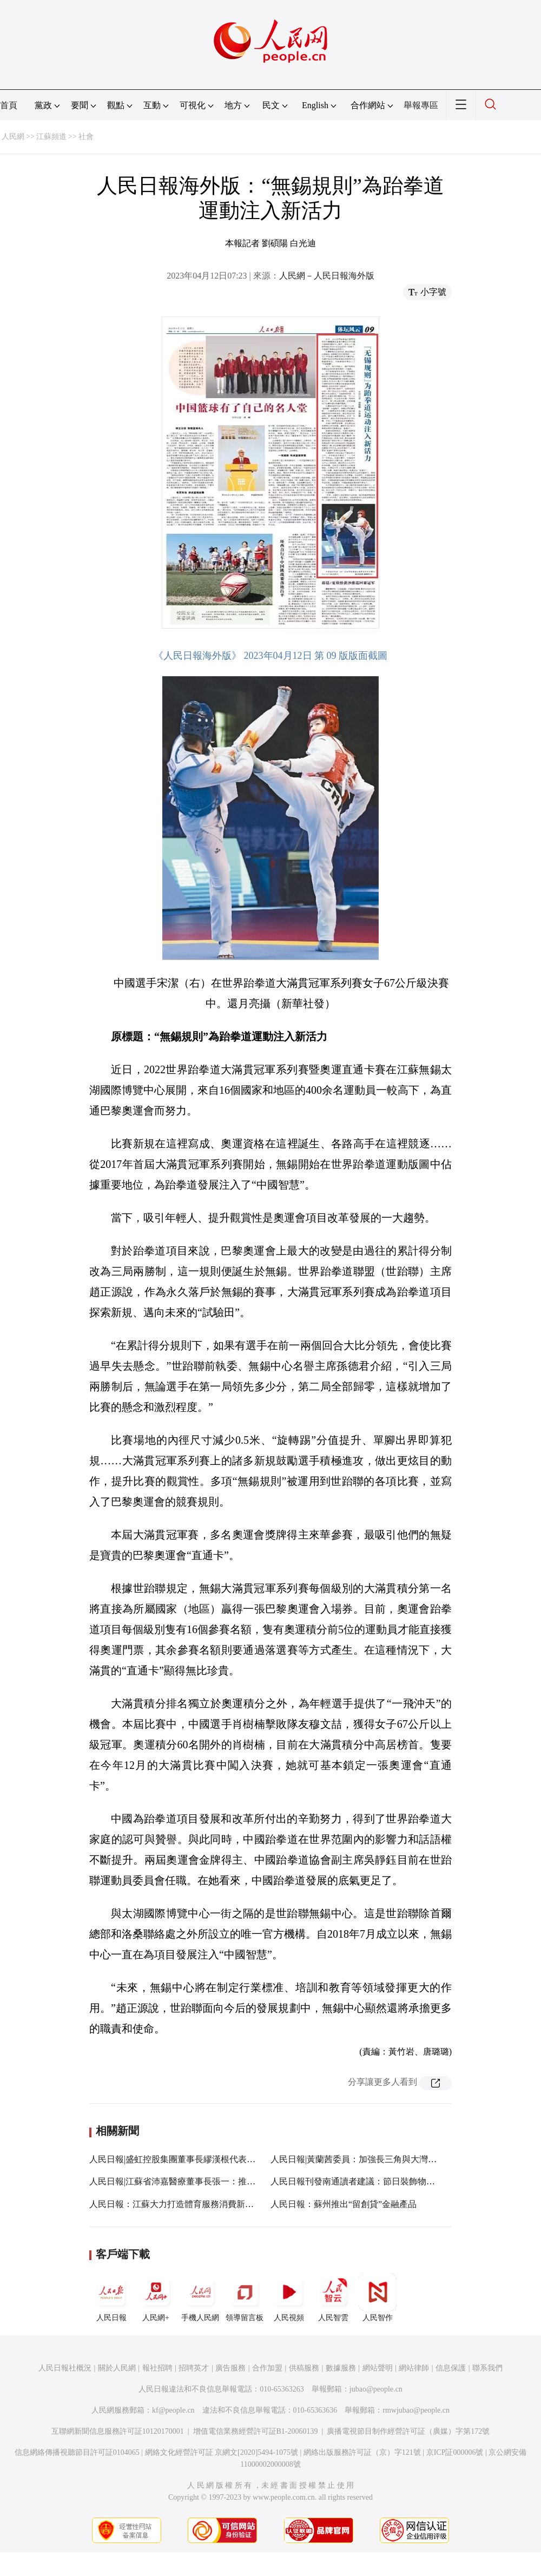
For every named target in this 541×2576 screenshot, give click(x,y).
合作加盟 (267, 2368)
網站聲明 (377, 2368)
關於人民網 (117, 2368)
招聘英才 (194, 2368)
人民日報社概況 (64, 2368)
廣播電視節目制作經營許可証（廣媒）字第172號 (408, 2431)
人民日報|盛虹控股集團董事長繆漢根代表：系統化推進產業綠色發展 (220, 2159)
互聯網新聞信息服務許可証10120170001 (117, 2431)
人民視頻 (289, 2297)
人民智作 (378, 2297)
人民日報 (111, 2297)
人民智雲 (333, 2297)
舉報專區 (421, 105)
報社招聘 (157, 2368)
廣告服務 (230, 2368)
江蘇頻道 (51, 137)
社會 (86, 137)
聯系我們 (487, 2368)
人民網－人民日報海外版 (326, 275)
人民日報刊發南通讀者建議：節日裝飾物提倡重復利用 (374, 2181)
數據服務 (341, 2368)
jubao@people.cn (376, 2389)
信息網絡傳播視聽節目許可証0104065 (77, 2452)
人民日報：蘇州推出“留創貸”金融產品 (343, 2204)
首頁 (8, 105)
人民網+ (156, 2297)
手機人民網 (200, 2297)
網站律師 (414, 2368)
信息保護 (451, 2368)
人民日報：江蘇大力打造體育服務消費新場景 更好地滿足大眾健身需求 (224, 2204)
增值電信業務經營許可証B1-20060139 (255, 2431)
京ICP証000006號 (455, 2452)
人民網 (13, 137)
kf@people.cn (173, 2410)
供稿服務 (304, 2368)
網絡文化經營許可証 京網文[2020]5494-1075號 (222, 2452)
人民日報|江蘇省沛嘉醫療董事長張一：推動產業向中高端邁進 (207, 2181)
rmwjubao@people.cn (416, 2410)
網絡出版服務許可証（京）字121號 (362, 2452)
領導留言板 (244, 2297)
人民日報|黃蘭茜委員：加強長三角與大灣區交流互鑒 (370, 2159)
